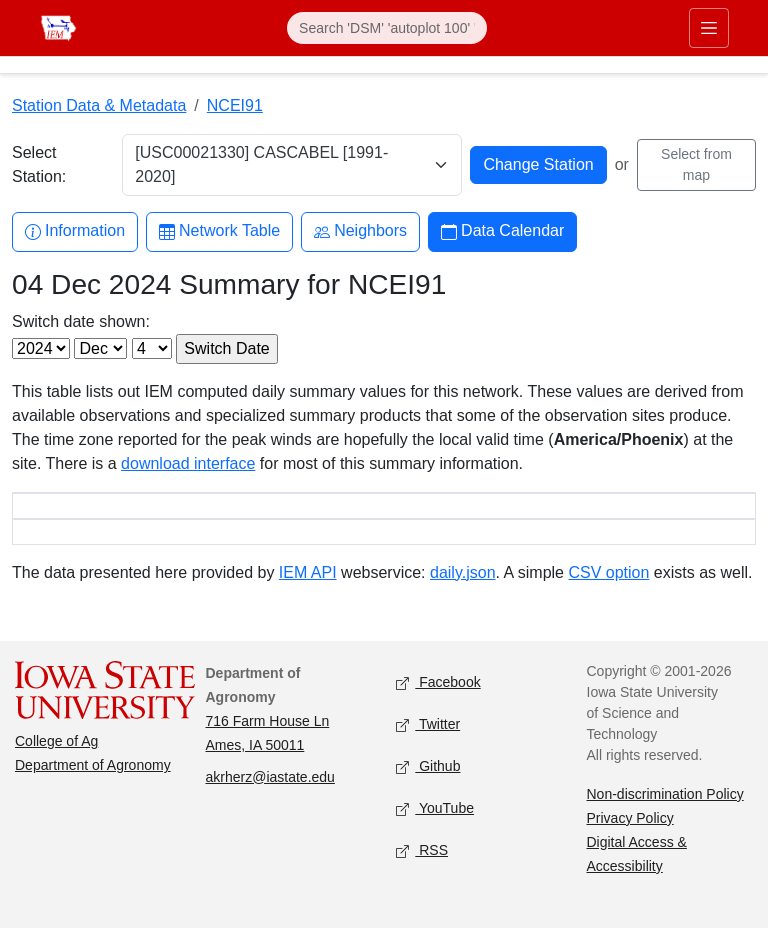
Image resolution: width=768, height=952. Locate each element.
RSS (422, 874)
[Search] (387, 28)
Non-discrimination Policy (665, 818)
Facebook (438, 706)
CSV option (608, 596)
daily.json (463, 596)
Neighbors (360, 231)
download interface (188, 463)
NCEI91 (235, 105)
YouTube (435, 832)
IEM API (308, 596)
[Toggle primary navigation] (709, 28)
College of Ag (56, 765)
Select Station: (39, 164)
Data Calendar (502, 231)
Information (75, 231)
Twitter (428, 748)
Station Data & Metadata (99, 105)
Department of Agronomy (93, 789)
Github (428, 790)
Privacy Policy (630, 842)
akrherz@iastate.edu (270, 801)
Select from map (696, 164)
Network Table (219, 231)
